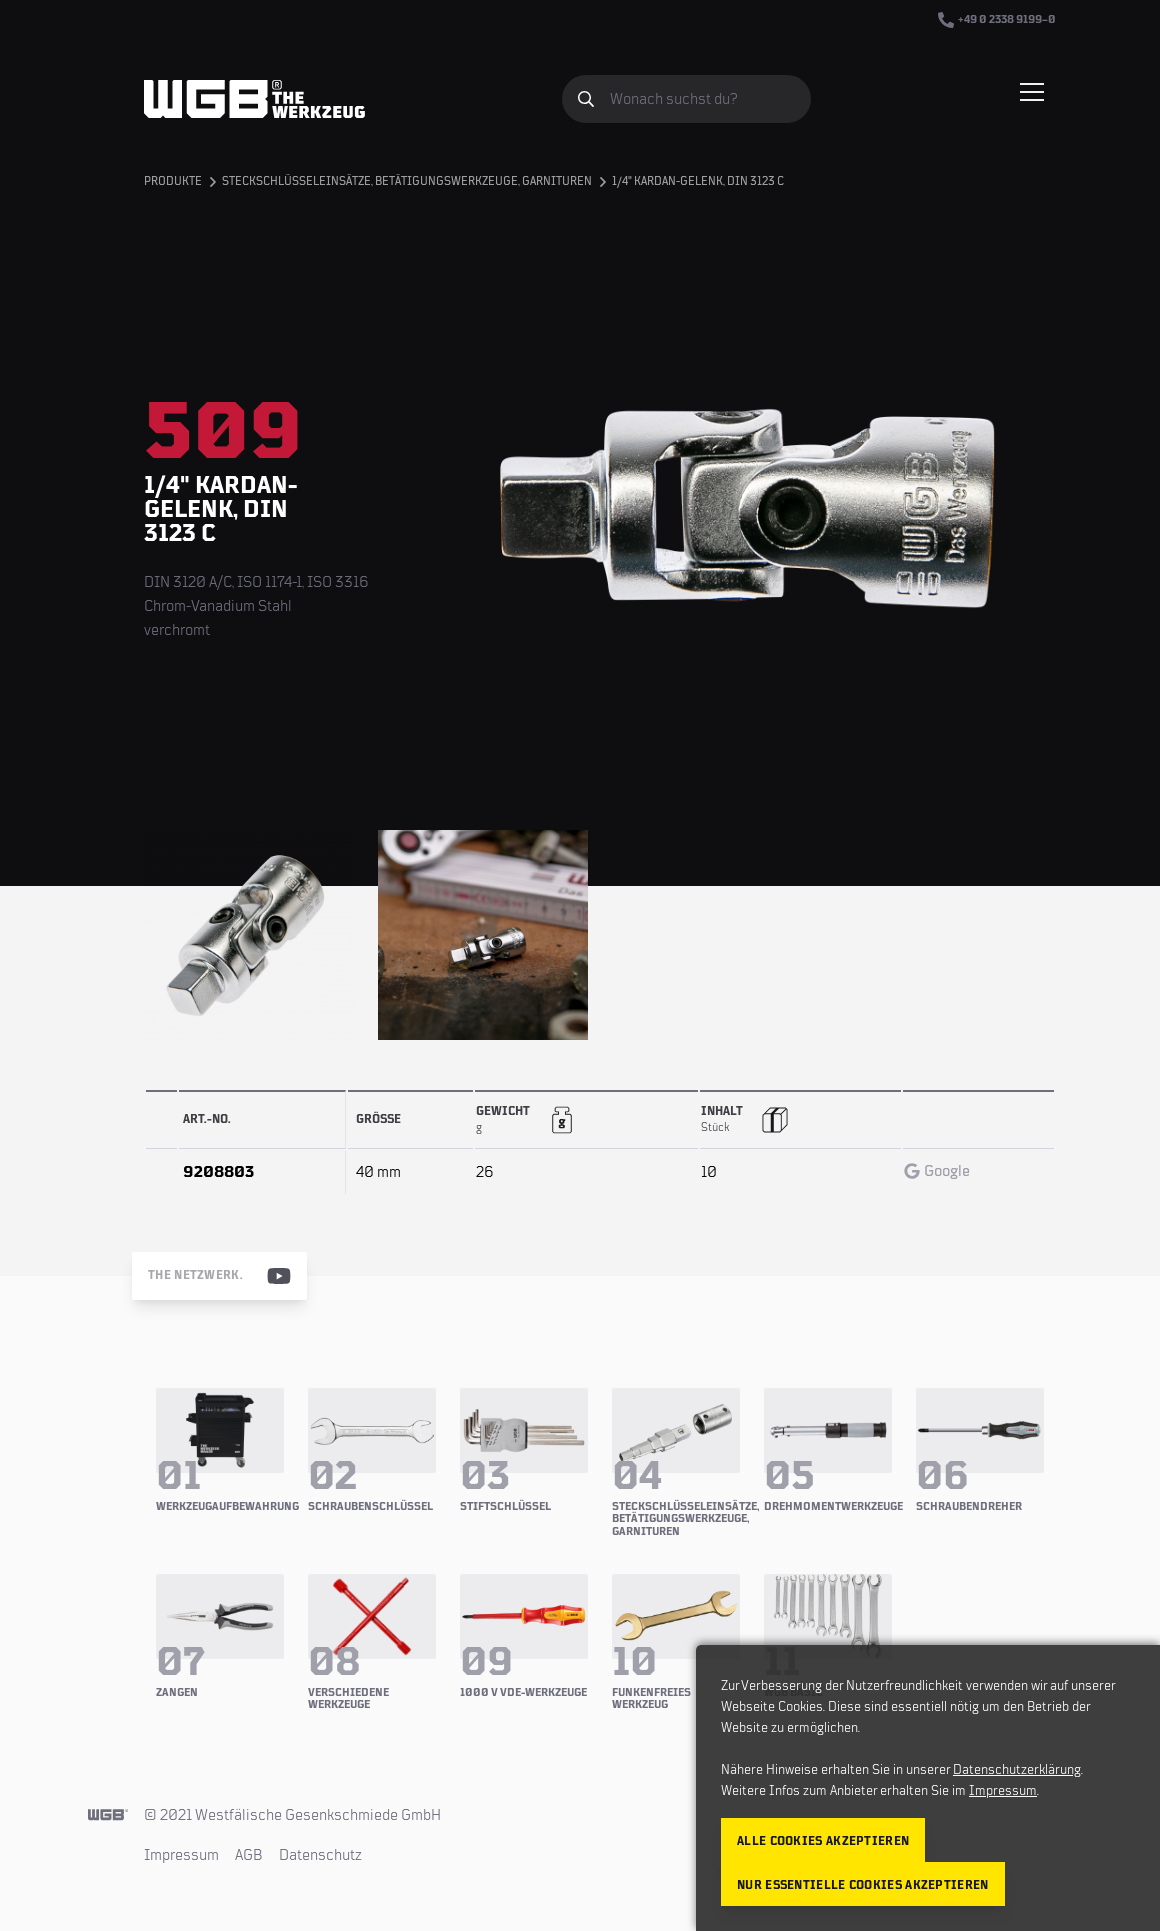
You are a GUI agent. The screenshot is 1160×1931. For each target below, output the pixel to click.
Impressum (181, 1855)
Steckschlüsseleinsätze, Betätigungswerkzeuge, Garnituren (407, 181)
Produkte (173, 181)
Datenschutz (320, 1855)
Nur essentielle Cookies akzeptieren (863, 1885)
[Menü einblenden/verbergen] (1032, 92)
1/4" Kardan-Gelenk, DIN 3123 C (698, 181)
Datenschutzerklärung (1017, 1770)
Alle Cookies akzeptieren (823, 1841)
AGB (249, 1855)
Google (937, 1171)
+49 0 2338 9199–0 (997, 20)
